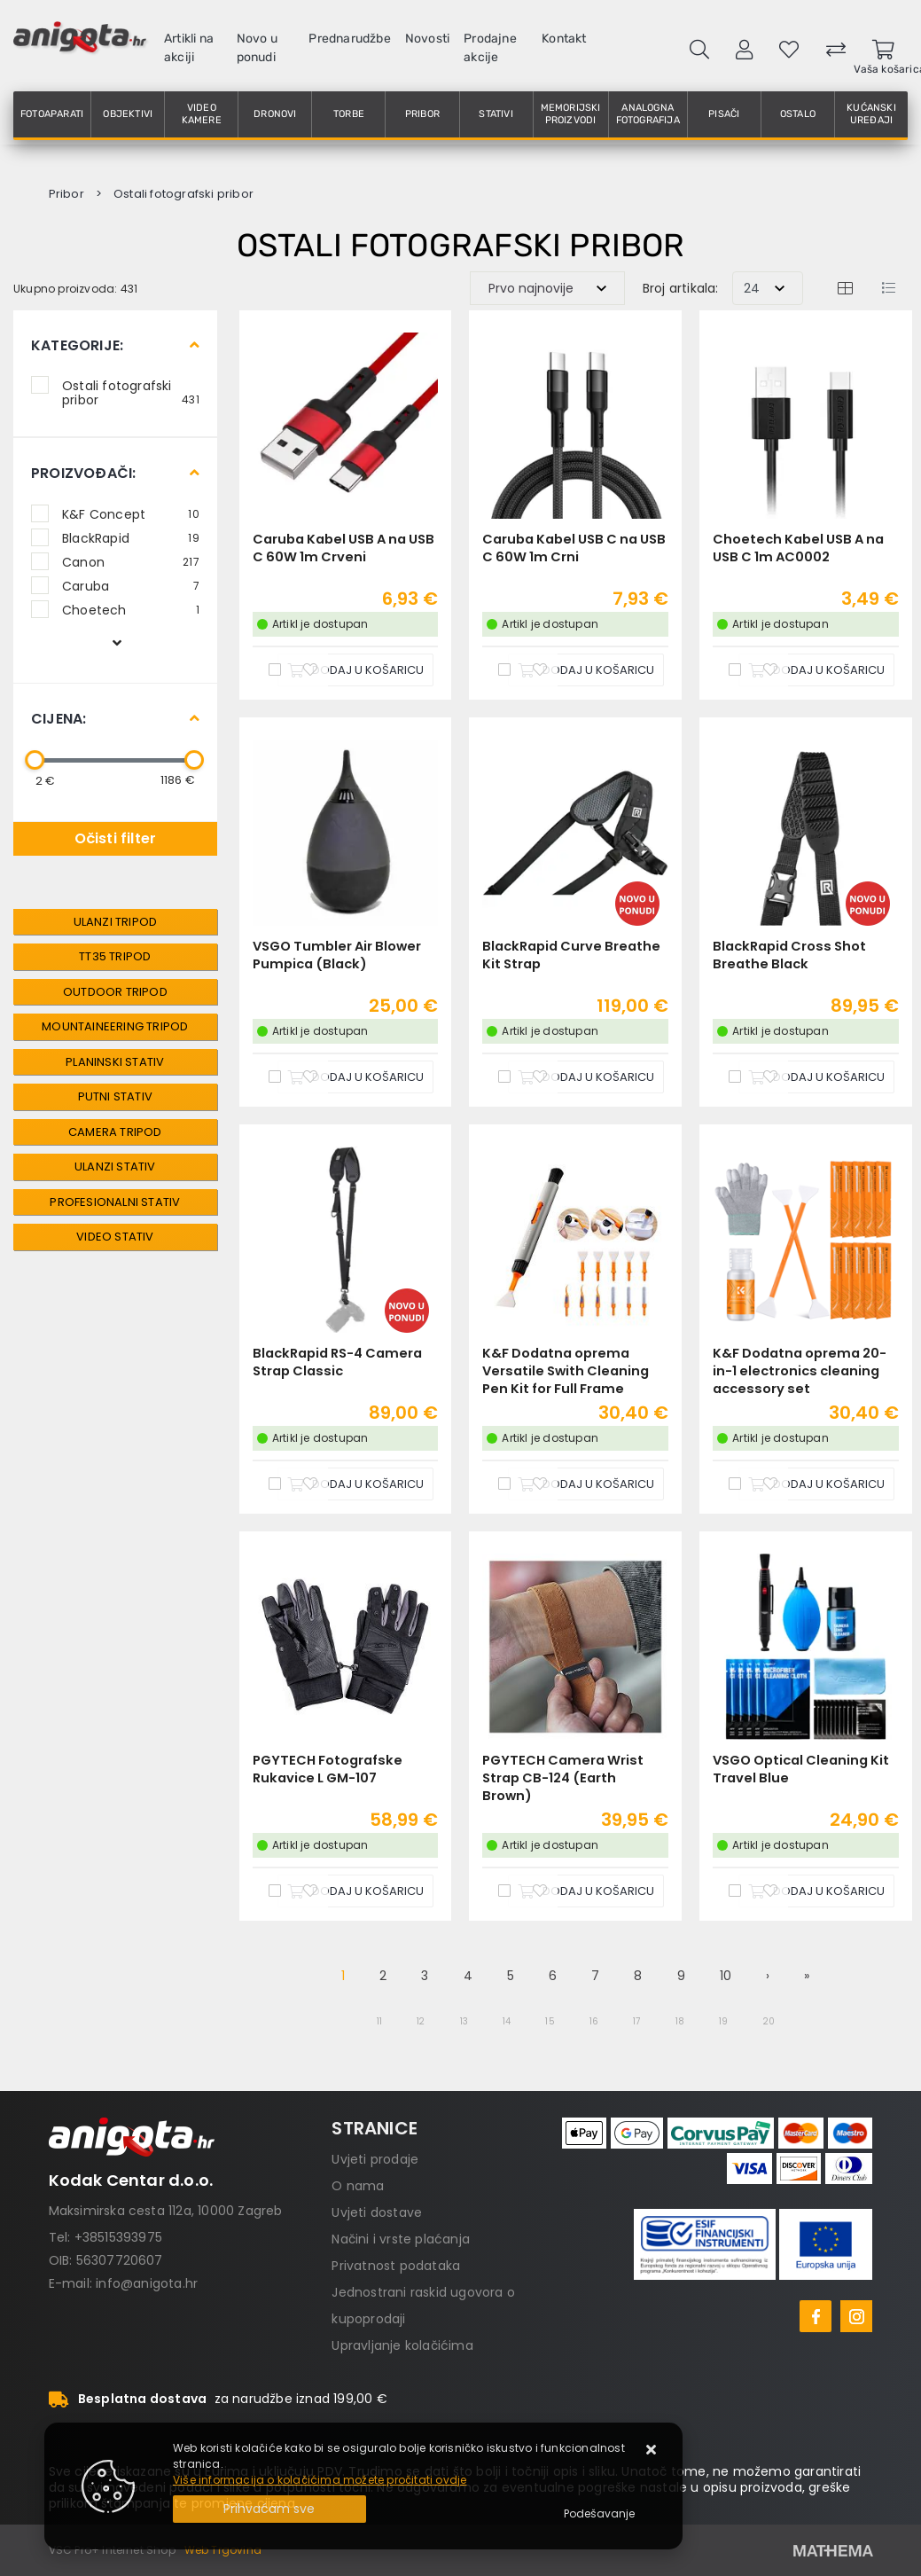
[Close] (269, 2509)
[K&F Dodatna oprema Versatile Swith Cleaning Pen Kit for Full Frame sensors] (586, 1484)
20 (769, 2021)
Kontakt (564, 38)
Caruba (130, 585)
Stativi (495, 114)
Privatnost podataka (396, 2266)
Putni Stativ (115, 1096)
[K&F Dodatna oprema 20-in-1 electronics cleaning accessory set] (816, 1484)
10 (725, 1976)
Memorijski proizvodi (571, 114)
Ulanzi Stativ (115, 1166)
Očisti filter (115, 838)
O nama (358, 2186)
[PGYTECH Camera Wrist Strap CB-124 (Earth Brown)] (586, 1891)
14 (507, 2021)
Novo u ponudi (257, 48)
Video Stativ (114, 1236)
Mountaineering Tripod (115, 1026)
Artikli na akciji (189, 48)
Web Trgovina (222, 2549)
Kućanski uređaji (871, 114)
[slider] (34, 760)
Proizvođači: (83, 473)
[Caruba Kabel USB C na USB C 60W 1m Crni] (586, 670)
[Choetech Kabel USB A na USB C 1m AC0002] (816, 670)
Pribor (422, 114)
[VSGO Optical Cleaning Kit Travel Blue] (816, 1891)
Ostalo (798, 114)
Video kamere (202, 114)
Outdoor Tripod (115, 991)
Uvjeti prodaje (375, 2159)
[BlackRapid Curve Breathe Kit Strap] (586, 1077)
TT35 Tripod (115, 956)
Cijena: (58, 719)
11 (379, 2021)
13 (464, 2021)
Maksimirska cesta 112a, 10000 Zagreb (166, 2211)
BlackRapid (130, 537)
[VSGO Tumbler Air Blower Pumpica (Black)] (355, 1077)
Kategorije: (77, 345)
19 (723, 2021)
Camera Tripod (115, 1132)
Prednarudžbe (349, 38)
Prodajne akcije (490, 48)
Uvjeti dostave (377, 2212)
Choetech (130, 609)
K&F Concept (130, 513)
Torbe (348, 114)
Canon (130, 561)
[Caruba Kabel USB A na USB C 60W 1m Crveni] (355, 670)
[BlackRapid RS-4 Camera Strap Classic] (355, 1484)
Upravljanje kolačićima (402, 2345)
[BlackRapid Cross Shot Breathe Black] (816, 1077)
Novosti (427, 38)
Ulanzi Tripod (116, 921)
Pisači (723, 114)
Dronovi (275, 114)
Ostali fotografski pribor (130, 392)
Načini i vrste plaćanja (401, 2239)
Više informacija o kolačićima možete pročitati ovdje (319, 2479)
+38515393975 (118, 2237)
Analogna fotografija (648, 114)
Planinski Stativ (115, 1061)
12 (421, 2021)
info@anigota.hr (147, 2283)
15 (549, 2021)
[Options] (599, 2514)
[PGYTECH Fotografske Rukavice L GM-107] (355, 1891)
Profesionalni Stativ (115, 1202)
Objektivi (127, 114)
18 (679, 2021)
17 (636, 2021)
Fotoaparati (51, 114)
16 (593, 2021)
